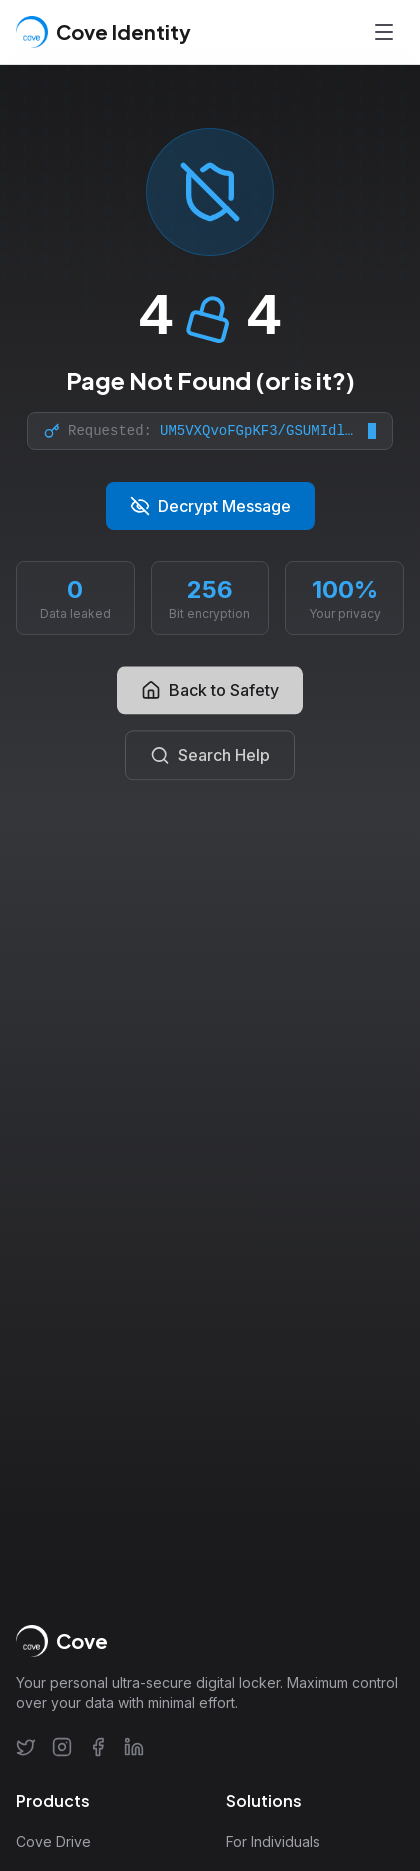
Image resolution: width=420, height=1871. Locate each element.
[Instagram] (62, 1747)
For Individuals (273, 1841)
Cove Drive (53, 1841)
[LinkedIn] (134, 1747)
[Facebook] (98, 1747)
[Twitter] (26, 1747)
